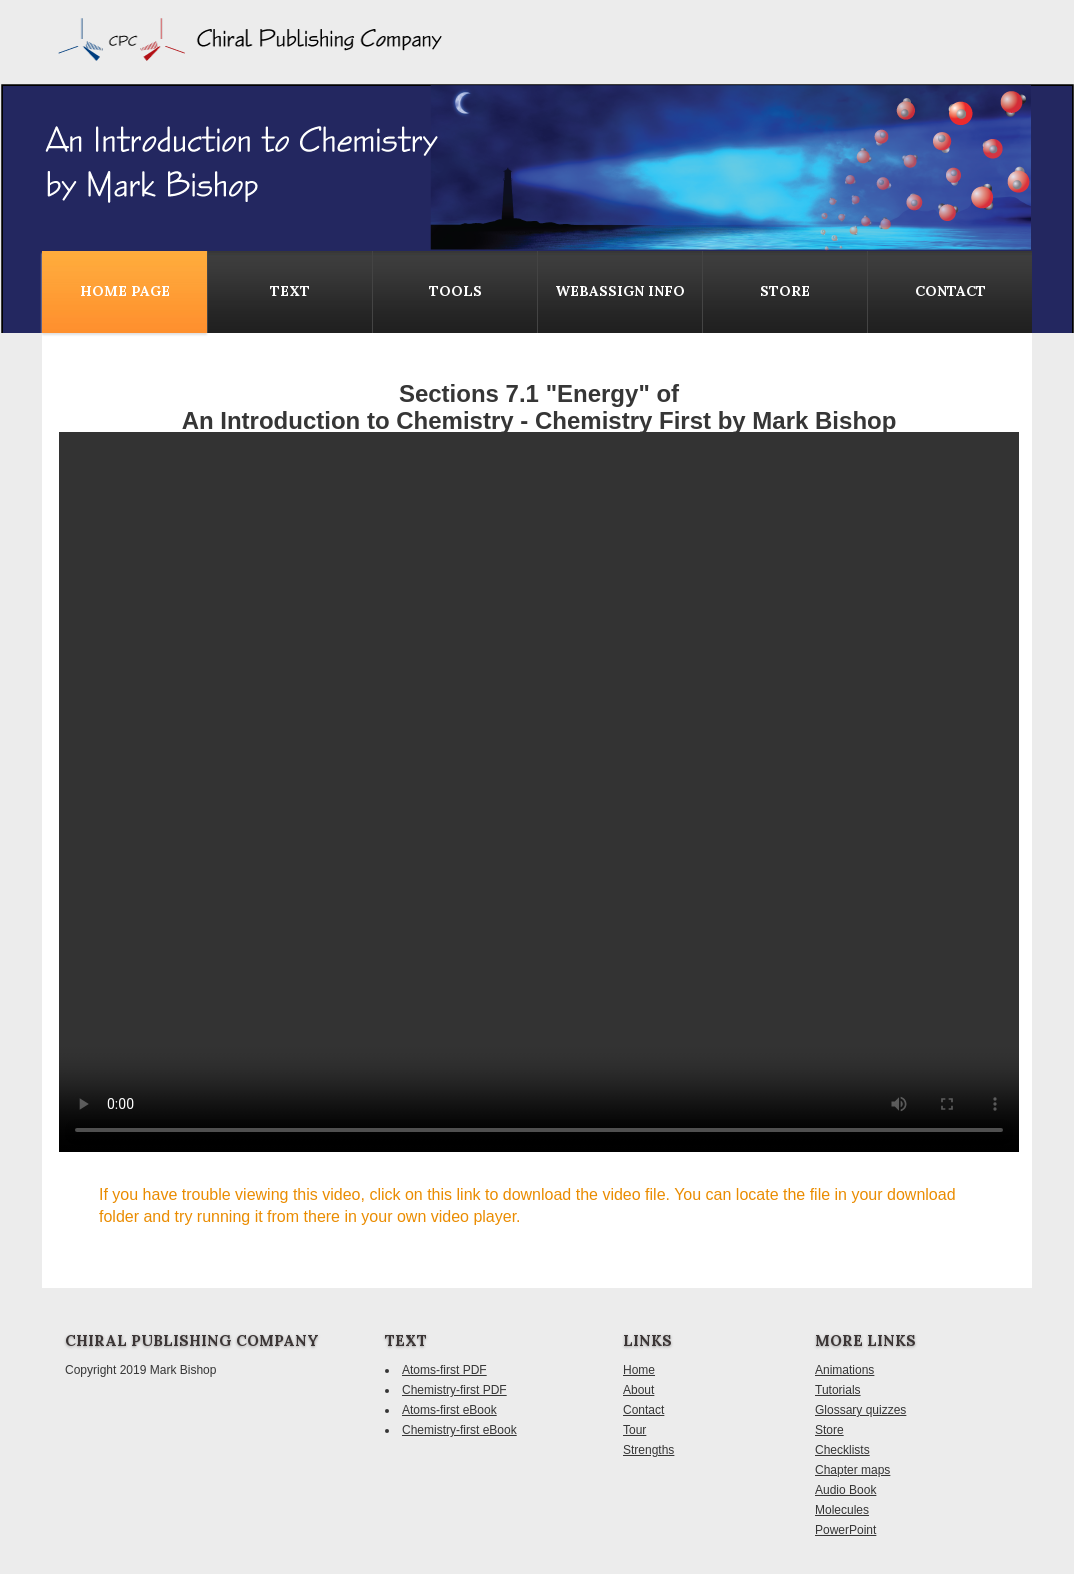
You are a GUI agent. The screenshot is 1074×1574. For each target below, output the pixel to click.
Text (290, 291)
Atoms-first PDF (444, 1370)
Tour (634, 1430)
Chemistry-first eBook (459, 1430)
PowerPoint (845, 1530)
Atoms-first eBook (449, 1410)
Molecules (842, 1510)
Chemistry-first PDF (454, 1390)
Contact (643, 1410)
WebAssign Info (620, 291)
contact (950, 291)
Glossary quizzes (860, 1410)
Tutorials (838, 1390)
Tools (455, 291)
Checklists (842, 1450)
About (638, 1390)
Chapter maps (852, 1470)
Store (785, 291)
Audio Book (845, 1490)
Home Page (125, 291)
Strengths (648, 1450)
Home (639, 1370)
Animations (844, 1370)
